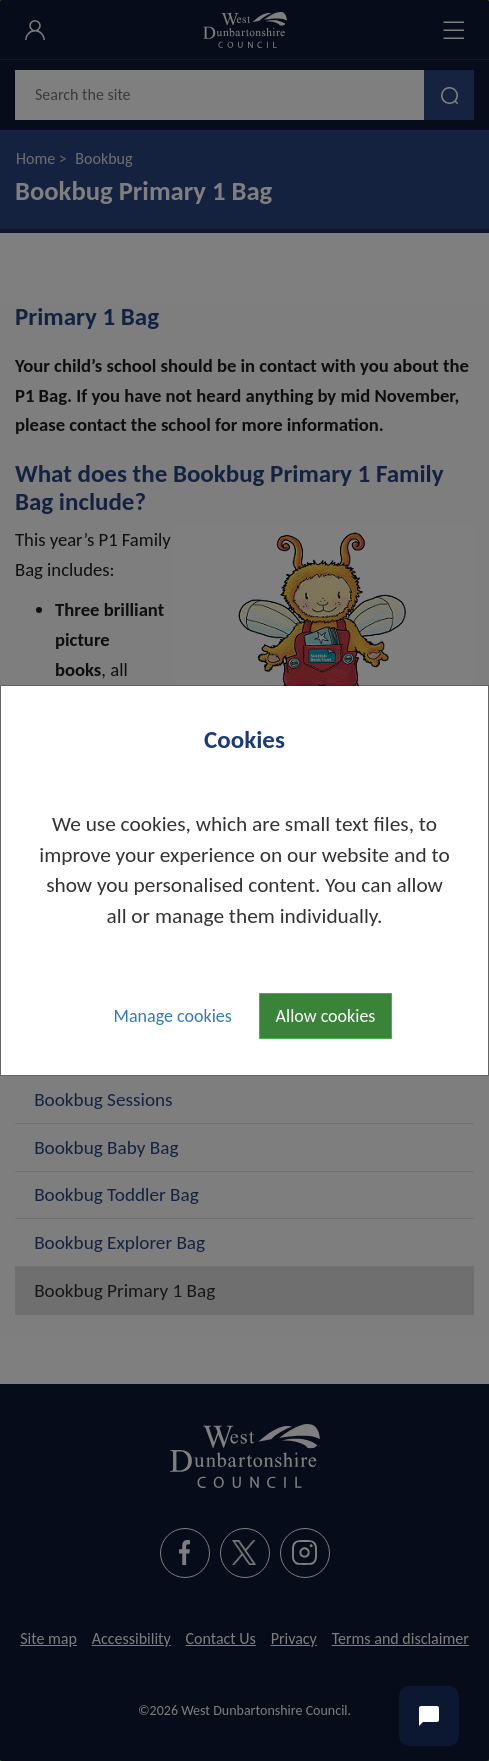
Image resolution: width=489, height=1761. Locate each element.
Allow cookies (326, 1016)
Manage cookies (173, 1016)
